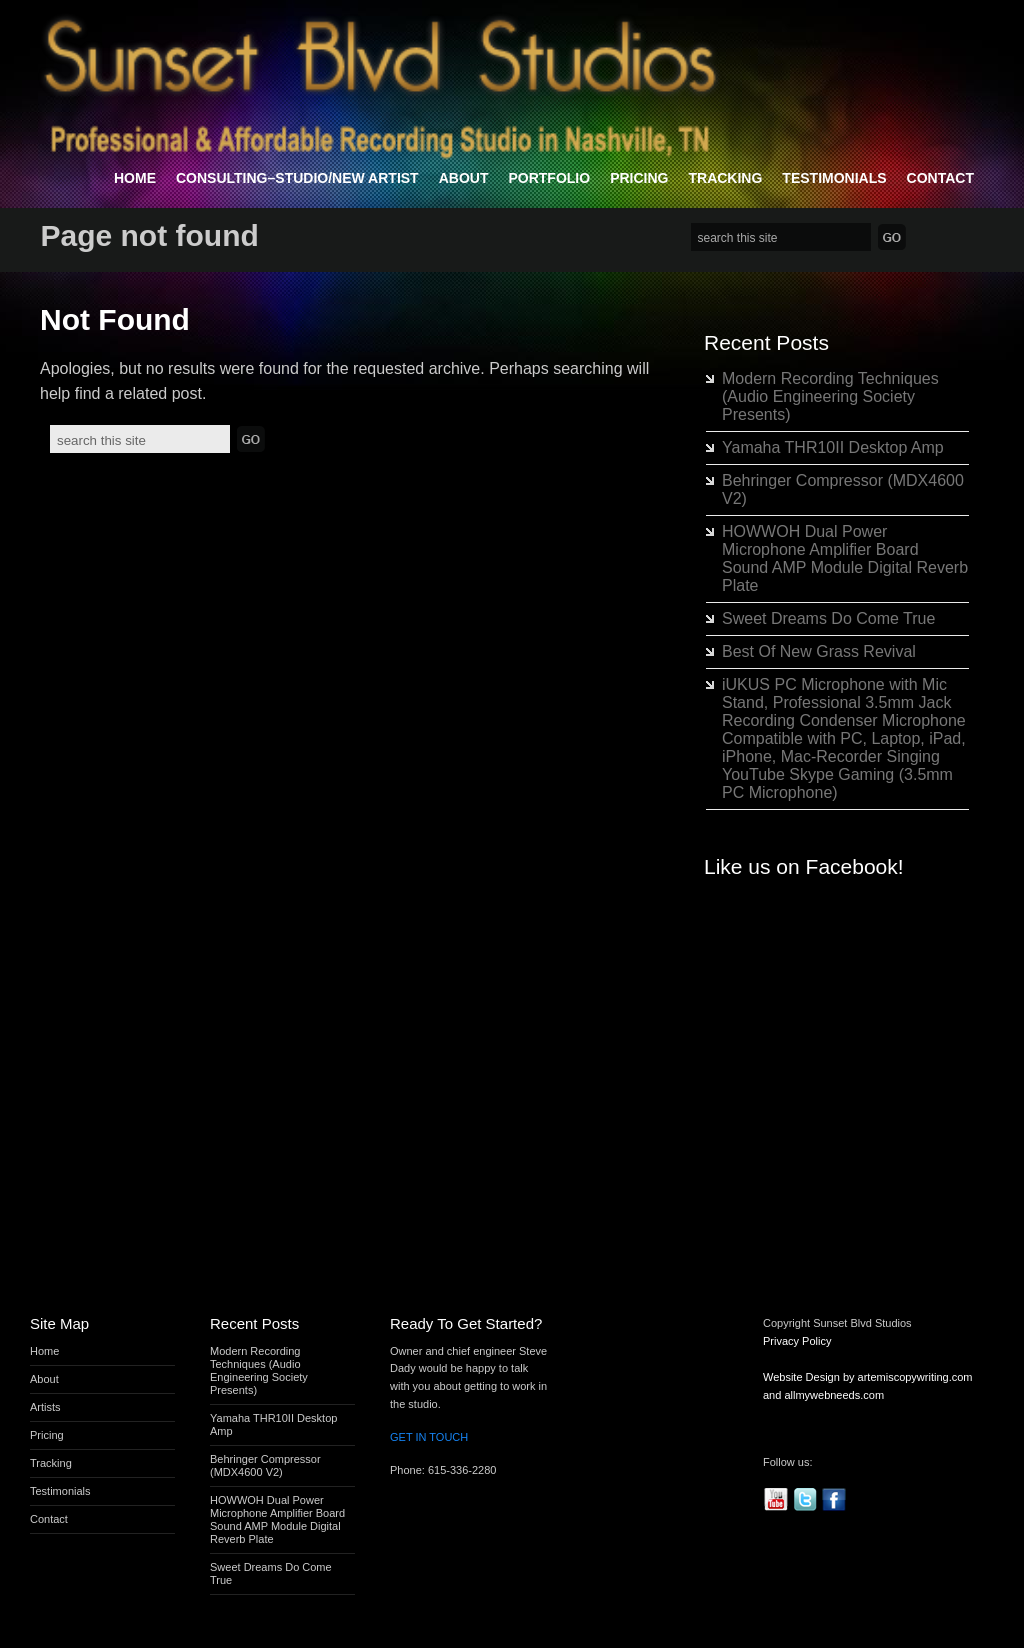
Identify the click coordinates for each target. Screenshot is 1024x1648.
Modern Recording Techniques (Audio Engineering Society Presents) (830, 396)
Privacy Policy (797, 1341)
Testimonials (834, 178)
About (464, 178)
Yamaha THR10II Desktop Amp (833, 447)
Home (135, 178)
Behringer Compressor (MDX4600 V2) (265, 1465)
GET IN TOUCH (429, 1437)
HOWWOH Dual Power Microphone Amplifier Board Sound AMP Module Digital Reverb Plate (845, 558)
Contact (940, 178)
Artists (45, 1407)
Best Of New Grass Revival (819, 651)
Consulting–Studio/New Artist (297, 178)
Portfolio (549, 178)
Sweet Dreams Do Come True (828, 618)
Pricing (639, 178)
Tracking (725, 178)
